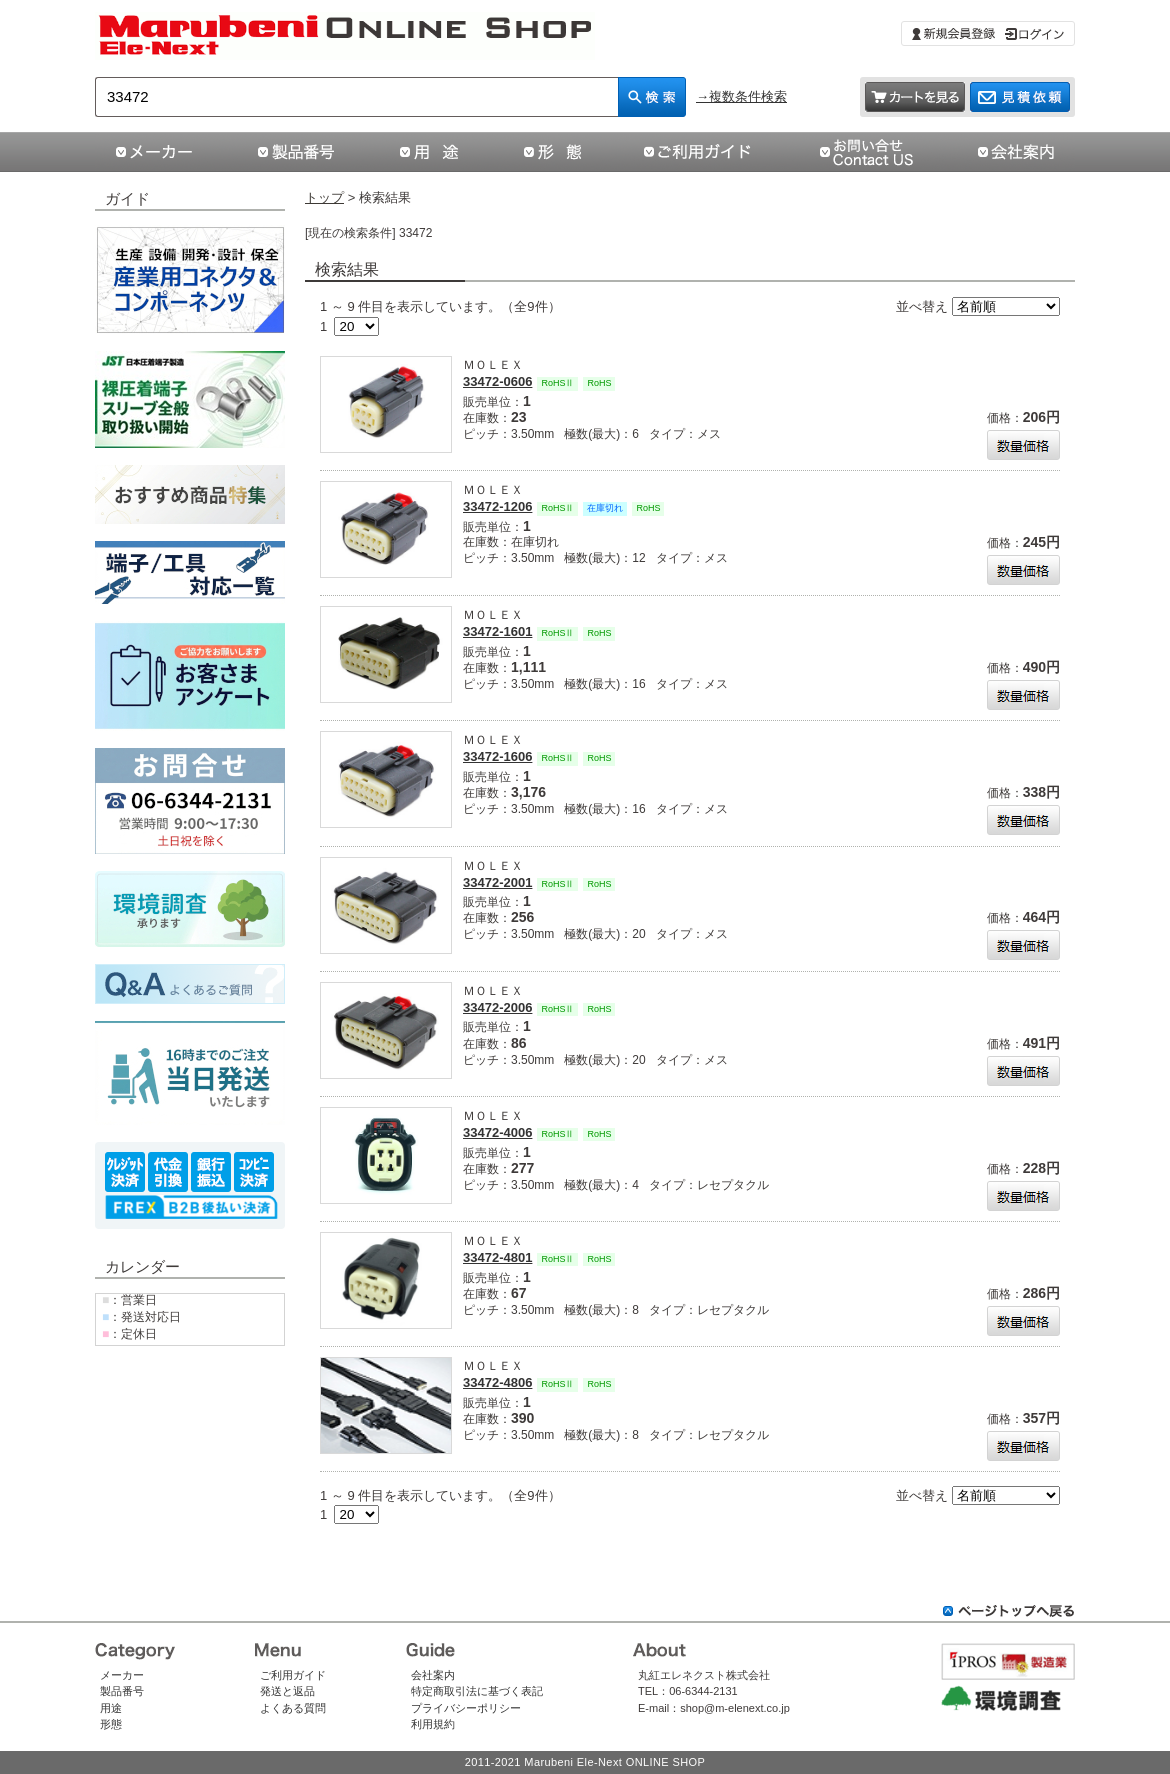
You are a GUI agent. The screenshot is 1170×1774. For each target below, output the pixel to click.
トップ (324, 197)
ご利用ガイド (293, 1675)
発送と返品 (287, 1691)
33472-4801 (497, 1257)
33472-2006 (497, 1007)
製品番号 (122, 1691)
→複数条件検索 (741, 96)
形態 (111, 1724)
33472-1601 (497, 631)
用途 (111, 1708)
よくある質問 (293, 1708)
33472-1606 (497, 756)
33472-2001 (497, 882)
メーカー (122, 1675)
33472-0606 (497, 381)
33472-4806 (497, 1382)
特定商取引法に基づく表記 (477, 1691)
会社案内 (433, 1675)
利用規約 (433, 1724)
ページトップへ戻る (1009, 1611)
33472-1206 (497, 506)
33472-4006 (497, 1132)
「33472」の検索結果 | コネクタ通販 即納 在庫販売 (345, 36)
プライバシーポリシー (466, 1708)
